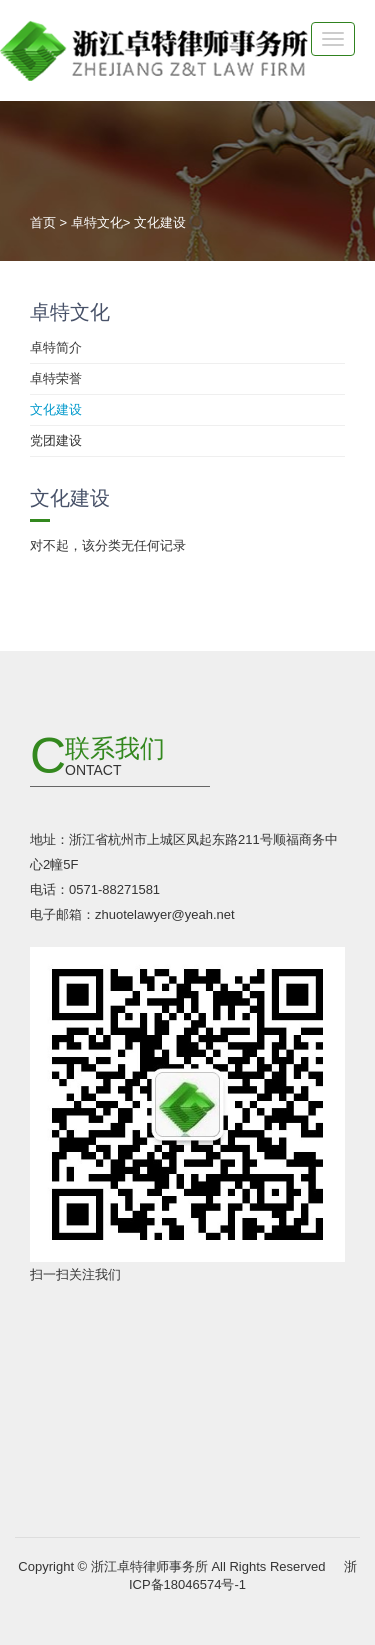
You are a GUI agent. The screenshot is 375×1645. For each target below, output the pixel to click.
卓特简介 (56, 347)
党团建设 (56, 440)
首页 (43, 222)
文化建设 (160, 222)
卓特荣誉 (56, 378)
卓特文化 (97, 222)
